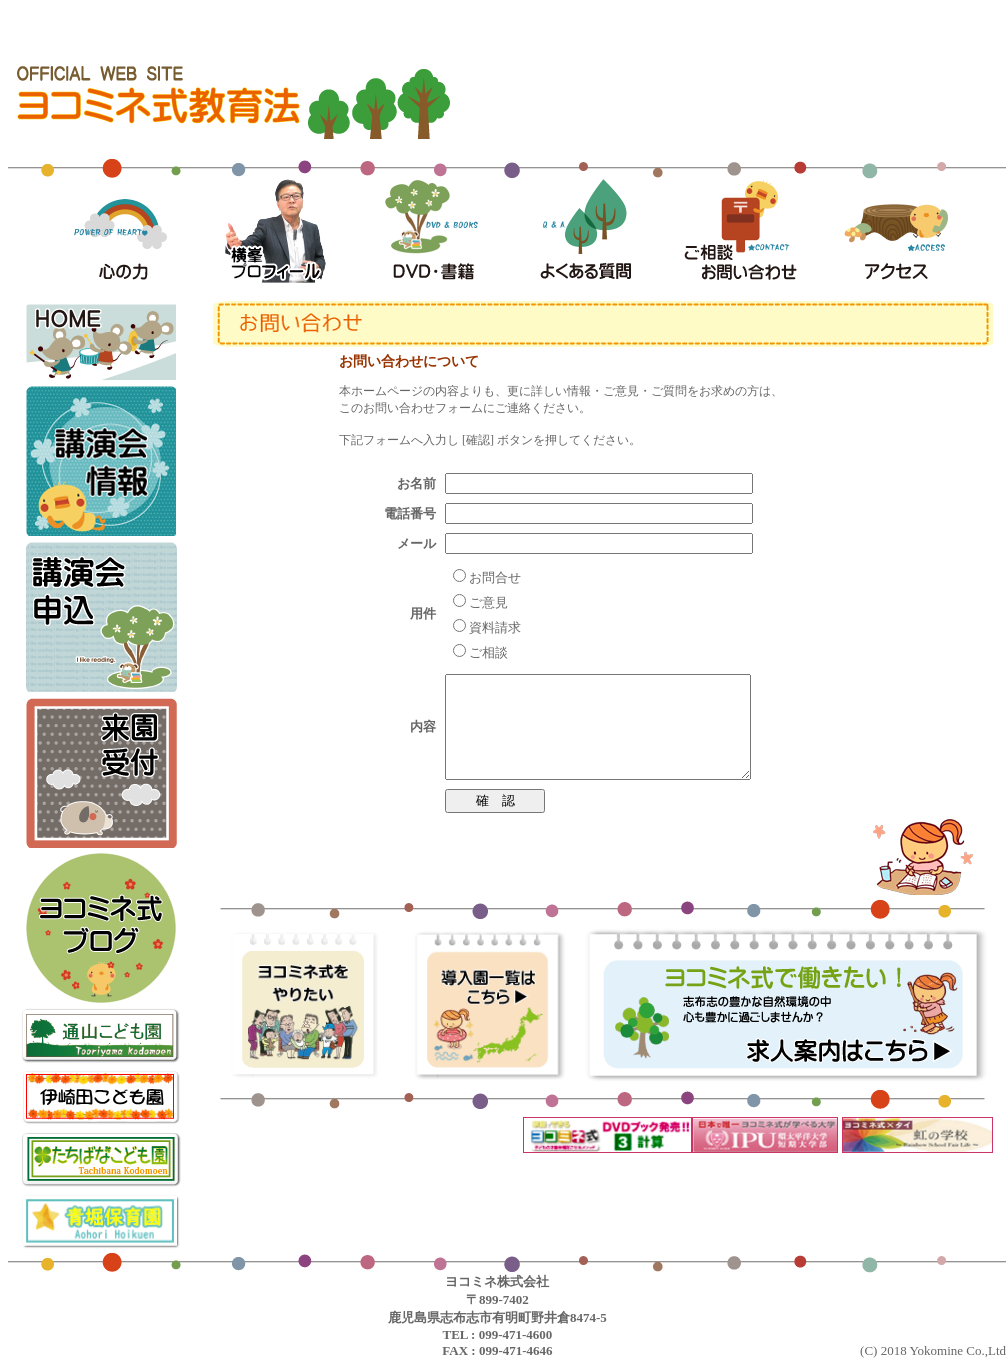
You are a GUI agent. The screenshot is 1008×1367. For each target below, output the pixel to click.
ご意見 (488, 602)
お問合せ (495, 577)
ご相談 (488, 652)
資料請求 (495, 627)
